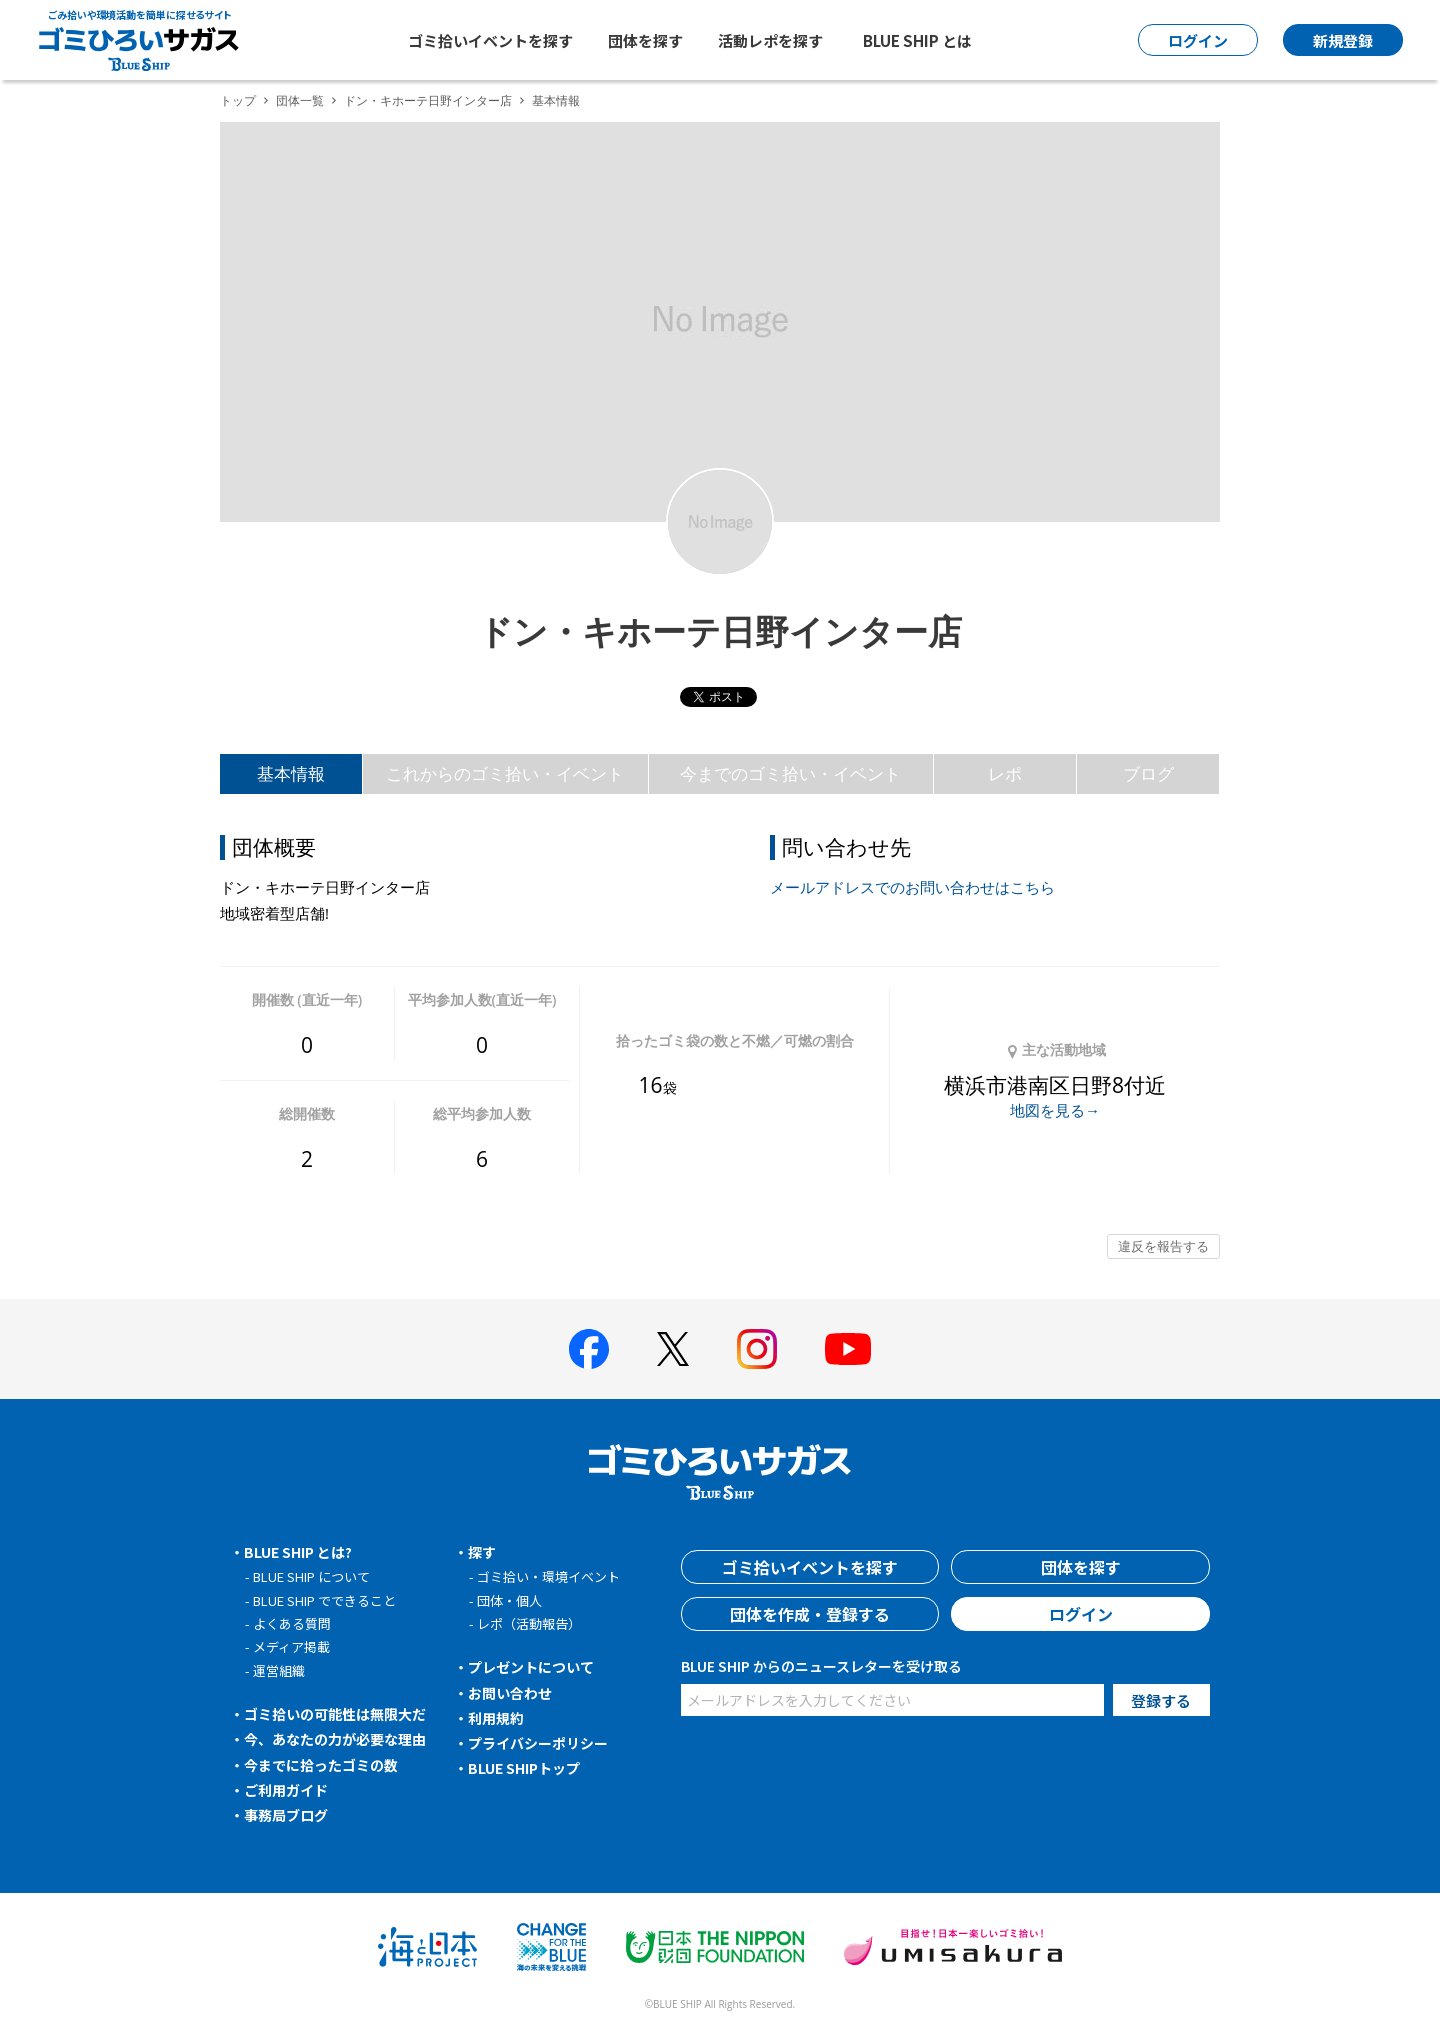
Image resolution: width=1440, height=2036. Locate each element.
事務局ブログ (286, 1815)
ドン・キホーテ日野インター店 (428, 100)
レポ (1005, 773)
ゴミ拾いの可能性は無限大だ (335, 1714)
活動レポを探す (770, 40)
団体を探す (645, 40)
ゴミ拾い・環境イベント (548, 1576)
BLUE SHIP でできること (324, 1600)
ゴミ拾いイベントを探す (490, 40)
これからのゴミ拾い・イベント (505, 773)
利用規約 (496, 1718)
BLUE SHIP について (311, 1576)
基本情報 (291, 773)
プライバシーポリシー (538, 1743)
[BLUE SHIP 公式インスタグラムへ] (757, 1349)
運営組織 (279, 1670)
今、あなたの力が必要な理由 (335, 1739)
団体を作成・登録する (810, 1614)
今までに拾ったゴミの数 (321, 1765)
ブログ (1148, 773)
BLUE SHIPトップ (524, 1768)
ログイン (1081, 1614)
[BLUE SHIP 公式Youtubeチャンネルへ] (848, 1349)
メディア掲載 (291, 1646)
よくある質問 (292, 1623)
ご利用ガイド (286, 1790)
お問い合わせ (510, 1693)
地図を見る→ (1055, 1110)
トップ (238, 100)
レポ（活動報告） (529, 1623)
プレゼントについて (531, 1667)
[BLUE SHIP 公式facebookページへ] (589, 1349)
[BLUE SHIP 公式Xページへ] (673, 1348)
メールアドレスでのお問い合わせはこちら (912, 887)
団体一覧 (300, 100)
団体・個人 (509, 1600)
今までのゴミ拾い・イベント (790, 773)
